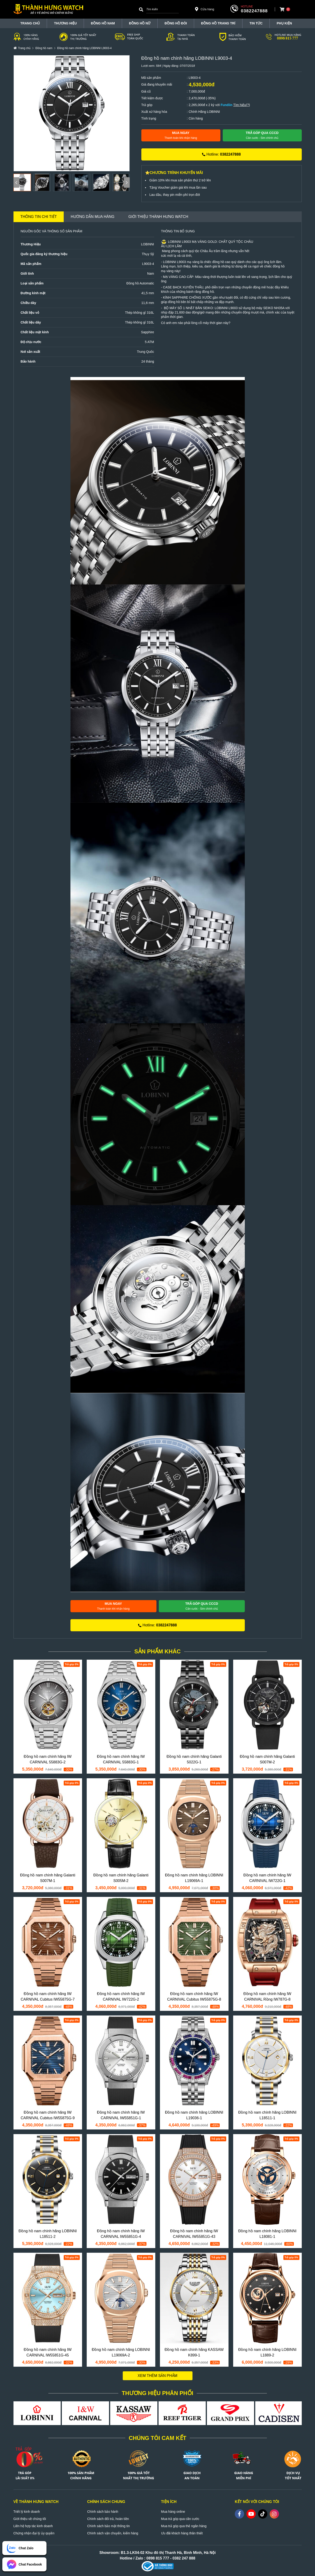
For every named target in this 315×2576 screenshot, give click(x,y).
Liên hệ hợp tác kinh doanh (33, 2526)
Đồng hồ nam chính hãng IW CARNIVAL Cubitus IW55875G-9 (48, 2115)
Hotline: (221, 154)
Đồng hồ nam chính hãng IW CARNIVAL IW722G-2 (121, 1996)
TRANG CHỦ (30, 23)
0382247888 (254, 10)
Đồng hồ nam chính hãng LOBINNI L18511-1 (267, 2115)
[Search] (141, 9)
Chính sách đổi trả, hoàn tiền (108, 2519)
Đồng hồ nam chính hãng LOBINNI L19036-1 (194, 2115)
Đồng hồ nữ (139, 23)
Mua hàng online (173, 2511)
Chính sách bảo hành (102, 2511)
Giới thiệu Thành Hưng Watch (158, 217)
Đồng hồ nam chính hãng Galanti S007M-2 (267, 1759)
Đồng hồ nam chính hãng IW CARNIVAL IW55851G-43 (194, 2234)
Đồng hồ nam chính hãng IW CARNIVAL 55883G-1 (121, 1759)
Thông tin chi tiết (38, 217)
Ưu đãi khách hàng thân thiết (182, 2533)
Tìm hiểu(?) (241, 105)
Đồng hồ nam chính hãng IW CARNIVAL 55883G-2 (48, 1759)
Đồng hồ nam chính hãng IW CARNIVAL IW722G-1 (267, 1878)
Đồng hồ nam (103, 23)
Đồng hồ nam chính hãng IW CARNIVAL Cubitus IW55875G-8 (194, 1996)
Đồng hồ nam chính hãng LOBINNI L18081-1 (267, 2234)
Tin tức (255, 23)
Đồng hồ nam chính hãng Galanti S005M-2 (120, 1878)
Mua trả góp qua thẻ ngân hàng (184, 2526)
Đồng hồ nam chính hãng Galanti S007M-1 (47, 1878)
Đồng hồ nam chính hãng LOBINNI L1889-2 (267, 2352)
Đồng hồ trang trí (218, 23)
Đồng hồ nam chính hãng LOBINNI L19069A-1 (194, 1878)
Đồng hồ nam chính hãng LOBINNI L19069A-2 (121, 2352)
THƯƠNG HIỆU (65, 23)
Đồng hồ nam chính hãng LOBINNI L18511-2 (48, 2234)
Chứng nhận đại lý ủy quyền (34, 2533)
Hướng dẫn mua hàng (92, 217)
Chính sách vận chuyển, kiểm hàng (112, 2533)
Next (127, 182)
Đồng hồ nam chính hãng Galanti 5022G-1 (194, 1759)
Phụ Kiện (284, 23)
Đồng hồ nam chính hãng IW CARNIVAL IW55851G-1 (121, 2115)
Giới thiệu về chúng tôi (29, 2519)
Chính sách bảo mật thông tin (108, 2526)
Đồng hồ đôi (176, 23)
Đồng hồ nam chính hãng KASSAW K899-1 (194, 2352)
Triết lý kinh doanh (26, 2511)
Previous (16, 182)
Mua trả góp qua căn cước (180, 2519)
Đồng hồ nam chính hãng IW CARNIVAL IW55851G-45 (48, 2352)
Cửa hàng (204, 9)
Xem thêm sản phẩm (157, 2376)
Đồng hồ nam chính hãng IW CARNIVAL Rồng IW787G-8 (267, 1996)
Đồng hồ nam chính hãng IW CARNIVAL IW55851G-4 (121, 2234)
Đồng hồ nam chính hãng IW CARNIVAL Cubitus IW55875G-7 (48, 1996)
